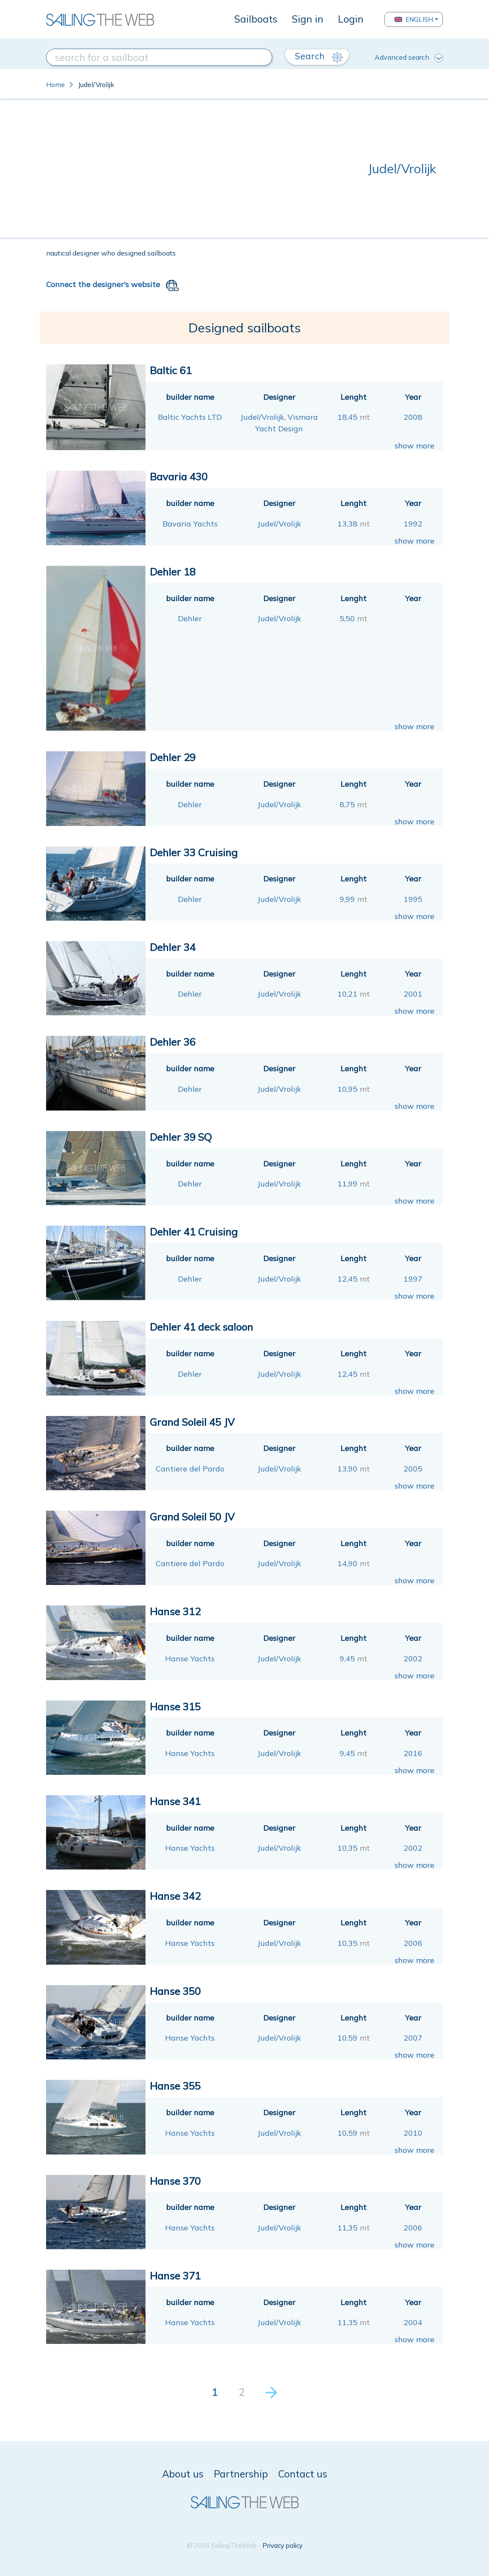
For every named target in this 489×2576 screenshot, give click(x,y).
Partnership (241, 2474)
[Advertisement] (207, 168)
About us (183, 2474)
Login (351, 19)
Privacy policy (282, 2545)
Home (55, 84)
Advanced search (409, 57)
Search (319, 56)
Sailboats (255, 19)
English (413, 19)
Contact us (302, 2474)
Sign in (307, 19)
